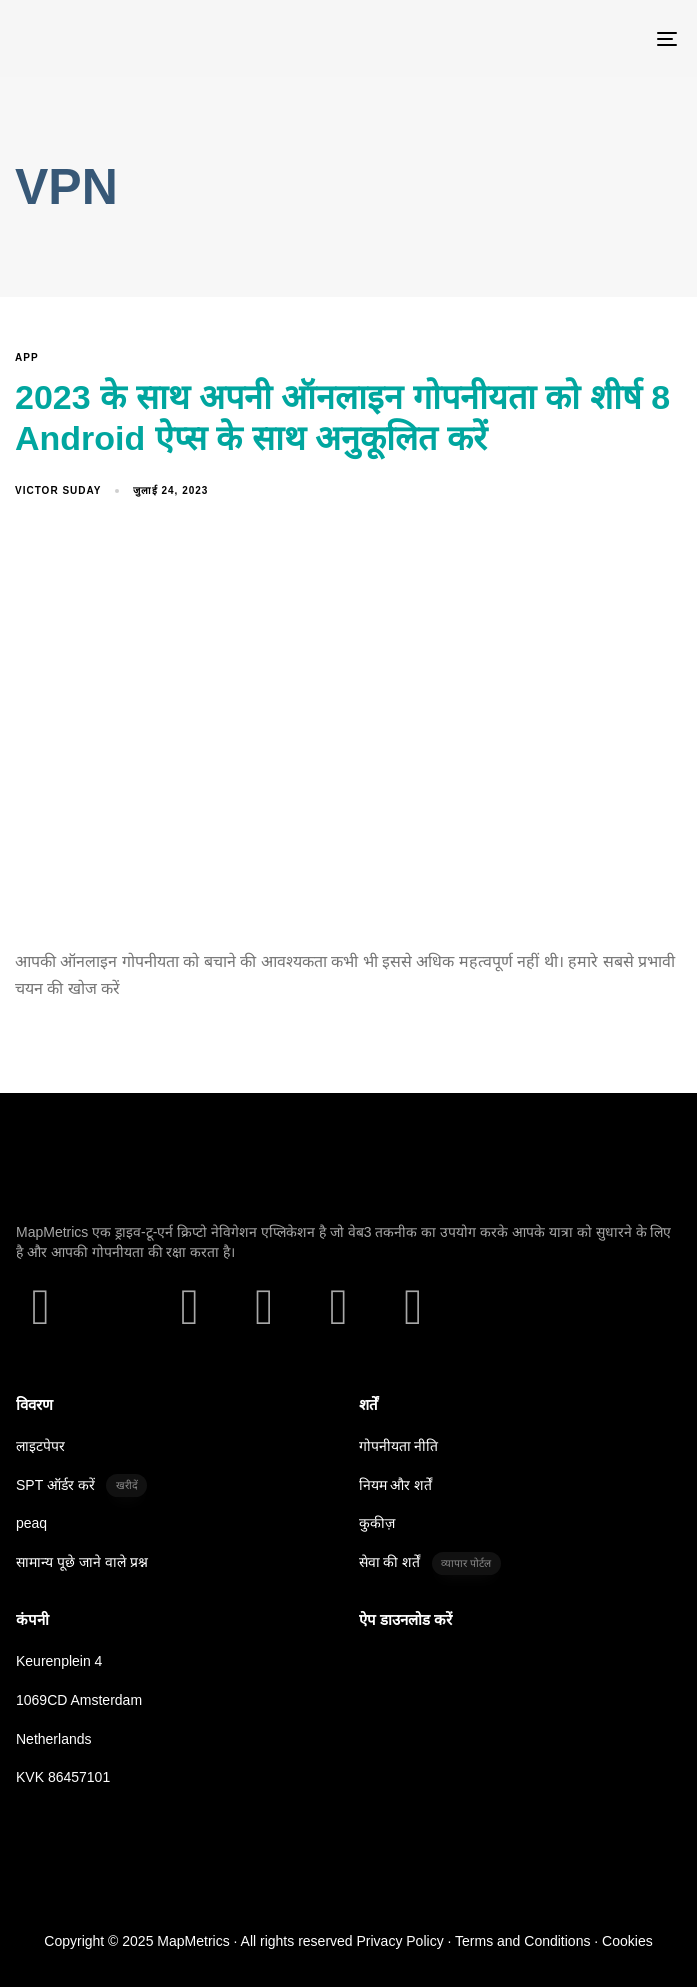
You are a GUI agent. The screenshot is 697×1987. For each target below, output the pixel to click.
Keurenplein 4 (59, 1661)
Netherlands (54, 1739)
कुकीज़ (377, 1523)
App (27, 357)
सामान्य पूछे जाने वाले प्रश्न (82, 1562)
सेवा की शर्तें (430, 1563)
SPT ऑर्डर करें (81, 1485)
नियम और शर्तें (396, 1485)
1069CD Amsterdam (79, 1700)
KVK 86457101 (63, 1777)
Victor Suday (58, 490)
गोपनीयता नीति (399, 1446)
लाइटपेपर (40, 1446)
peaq (31, 1523)
